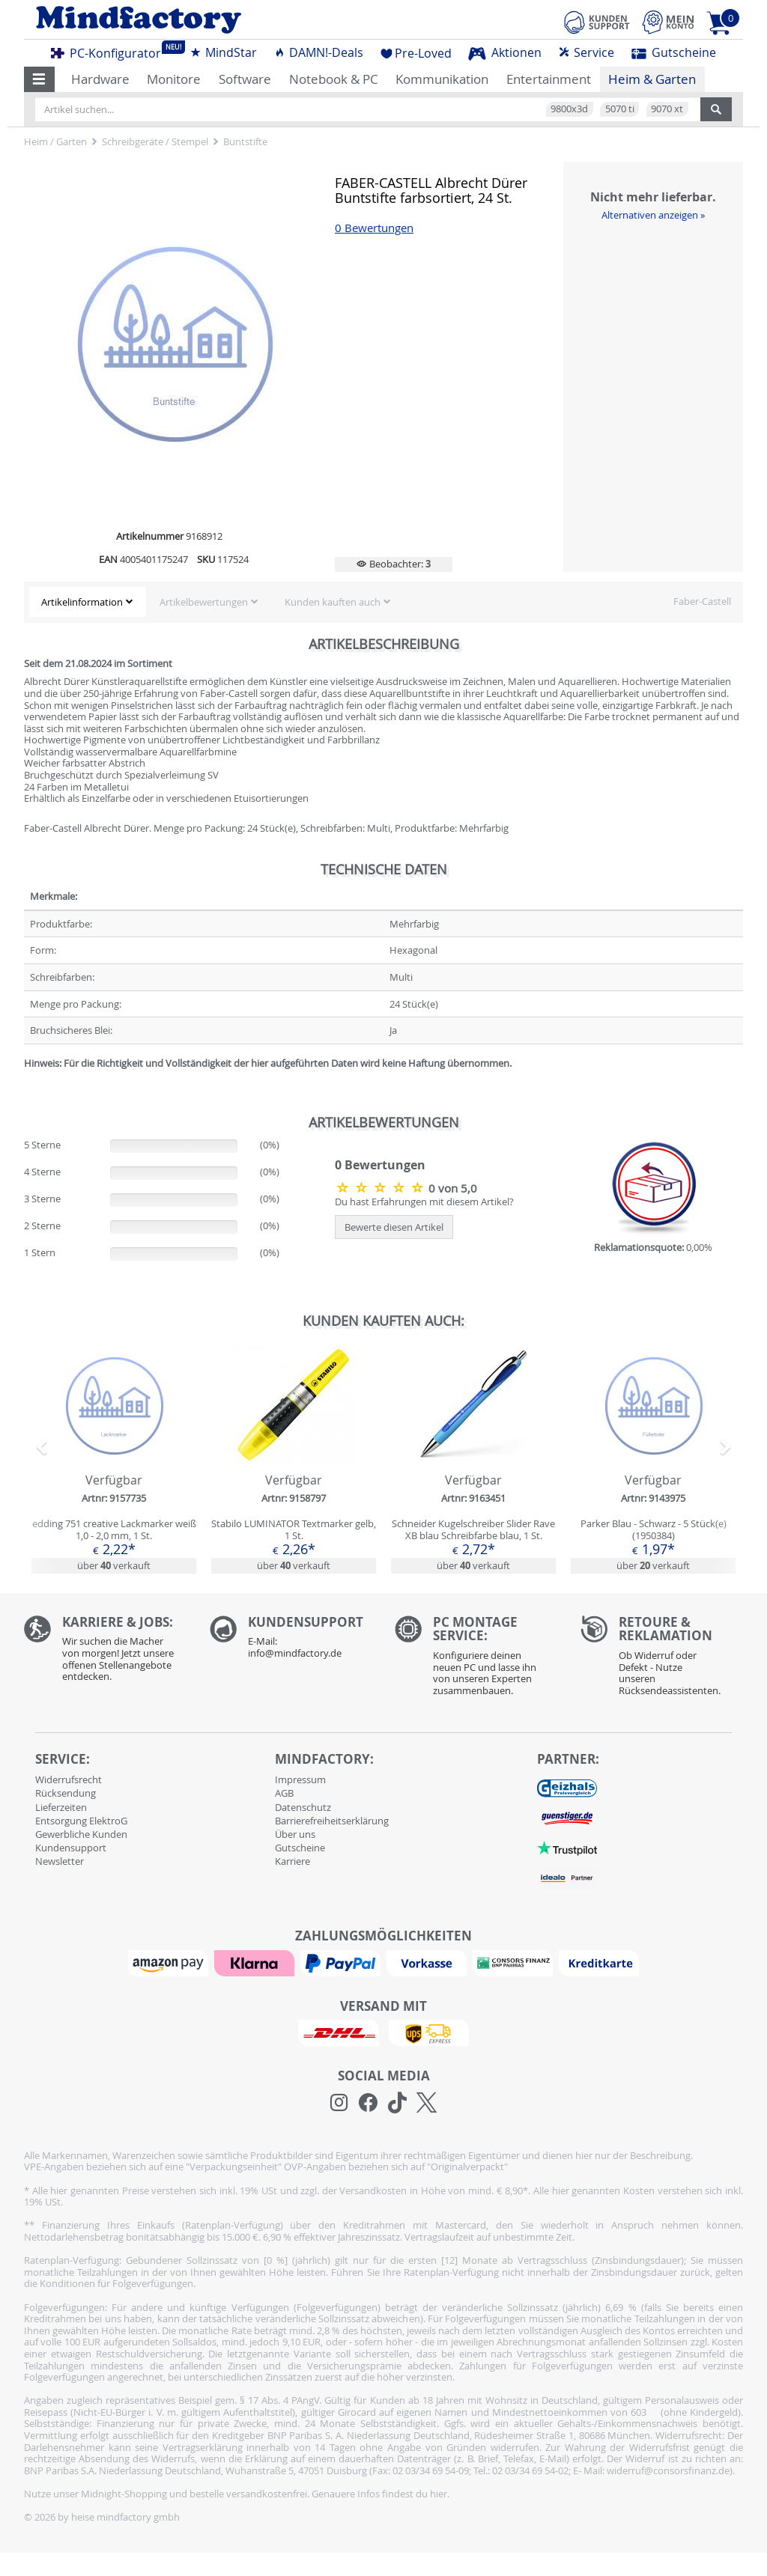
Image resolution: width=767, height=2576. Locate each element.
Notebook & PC (333, 79)
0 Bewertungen (374, 228)
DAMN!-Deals (318, 52)
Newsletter (59, 1861)
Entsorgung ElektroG (81, 1820)
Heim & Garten (652, 79)
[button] (39, 79)
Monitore (174, 79)
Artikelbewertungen (204, 602)
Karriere (292, 1861)
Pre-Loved (416, 53)
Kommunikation (441, 79)
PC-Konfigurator (110, 50)
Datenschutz (303, 1807)
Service (586, 52)
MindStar (223, 52)
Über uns (295, 1834)
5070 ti (619, 108)
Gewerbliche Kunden (81, 1834)
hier (438, 2493)
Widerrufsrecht (68, 1779)
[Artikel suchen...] (367, 109)
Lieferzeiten (61, 1807)
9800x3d (569, 108)
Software (245, 79)
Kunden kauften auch (333, 602)
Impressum (300, 1779)
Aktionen (505, 52)
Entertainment (548, 79)
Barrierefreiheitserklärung (332, 1820)
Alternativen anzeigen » (653, 215)
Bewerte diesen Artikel (394, 1227)
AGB (284, 1793)
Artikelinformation (82, 602)
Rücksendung (65, 1793)
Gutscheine (673, 52)
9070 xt (667, 108)
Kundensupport (70, 1847)
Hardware (100, 79)
